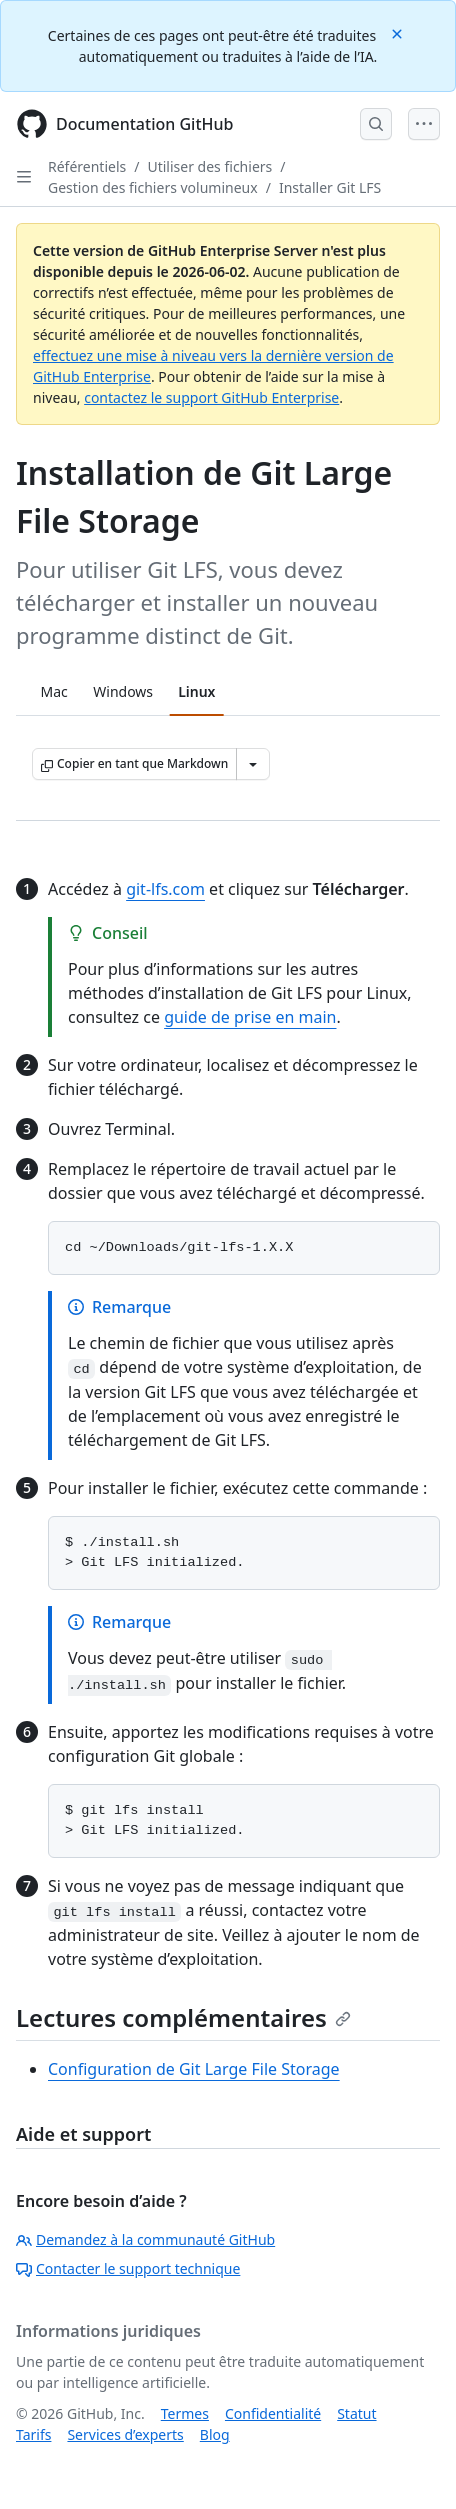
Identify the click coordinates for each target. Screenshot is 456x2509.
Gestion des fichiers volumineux (153, 187)
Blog (215, 2434)
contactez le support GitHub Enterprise (211, 397)
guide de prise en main (250, 1017)
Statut (356, 2413)
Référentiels (87, 166)
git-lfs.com (165, 889)
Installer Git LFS (330, 187)
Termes (185, 2413)
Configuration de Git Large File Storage (194, 2069)
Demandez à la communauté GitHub (145, 2239)
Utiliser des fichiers (209, 166)
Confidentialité (273, 2413)
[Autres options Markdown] (253, 764)
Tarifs (33, 2434)
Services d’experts (125, 2434)
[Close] (399, 32)
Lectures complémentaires (183, 2017)
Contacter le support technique (128, 2268)
